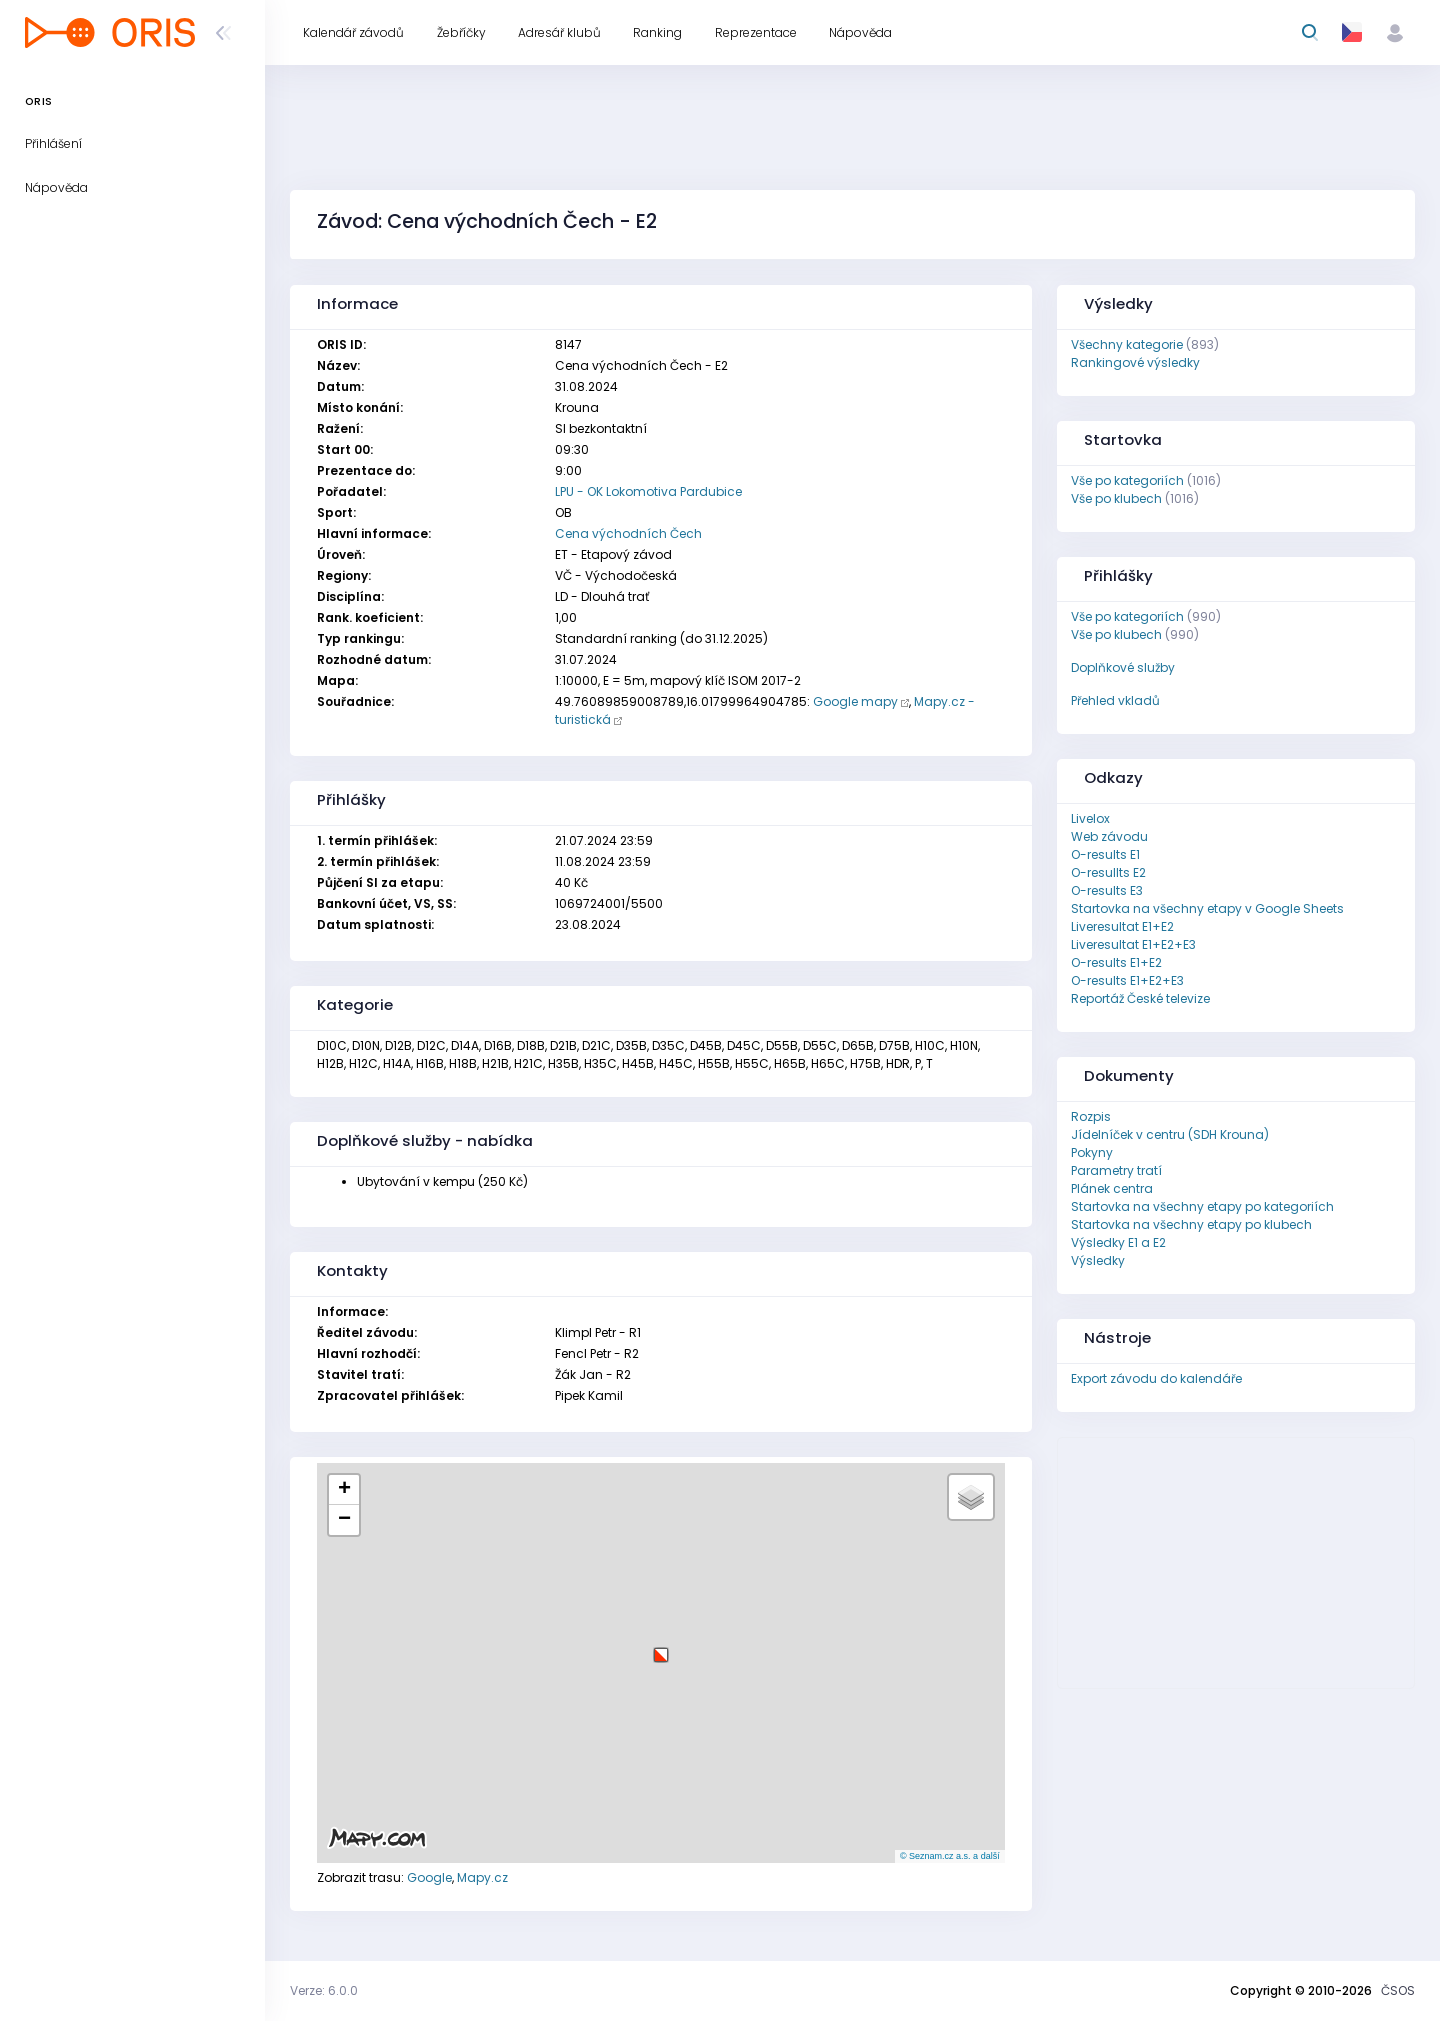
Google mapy (855, 701)
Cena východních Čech (628, 533)
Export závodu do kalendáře (1156, 1378)
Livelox (1090, 818)
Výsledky (1098, 1260)
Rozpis (1091, 1116)
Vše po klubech (1116, 498)
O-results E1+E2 (1116, 962)
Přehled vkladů (1115, 700)
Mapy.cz (482, 1877)
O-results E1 (1105, 854)
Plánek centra (1112, 1188)
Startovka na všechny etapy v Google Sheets (1207, 908)
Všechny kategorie (1127, 344)
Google (429, 1877)
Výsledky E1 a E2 (1118, 1242)
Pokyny (1092, 1152)
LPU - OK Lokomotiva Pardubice (648, 491)
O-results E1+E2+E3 (1127, 980)
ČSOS (1398, 1990)
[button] (661, 1647)
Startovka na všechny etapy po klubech (1191, 1224)
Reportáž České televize (1140, 998)
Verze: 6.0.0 (324, 1990)
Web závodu (1109, 836)
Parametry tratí (1116, 1170)
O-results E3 (1107, 890)
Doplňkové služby (1123, 667)
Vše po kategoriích (1127, 480)
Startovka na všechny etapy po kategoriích (1202, 1206)
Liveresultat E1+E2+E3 (1133, 944)
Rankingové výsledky (1135, 362)
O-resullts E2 (1108, 872)
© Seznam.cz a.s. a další (950, 1856)
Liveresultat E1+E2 (1122, 926)
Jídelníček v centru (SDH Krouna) (1170, 1134)
